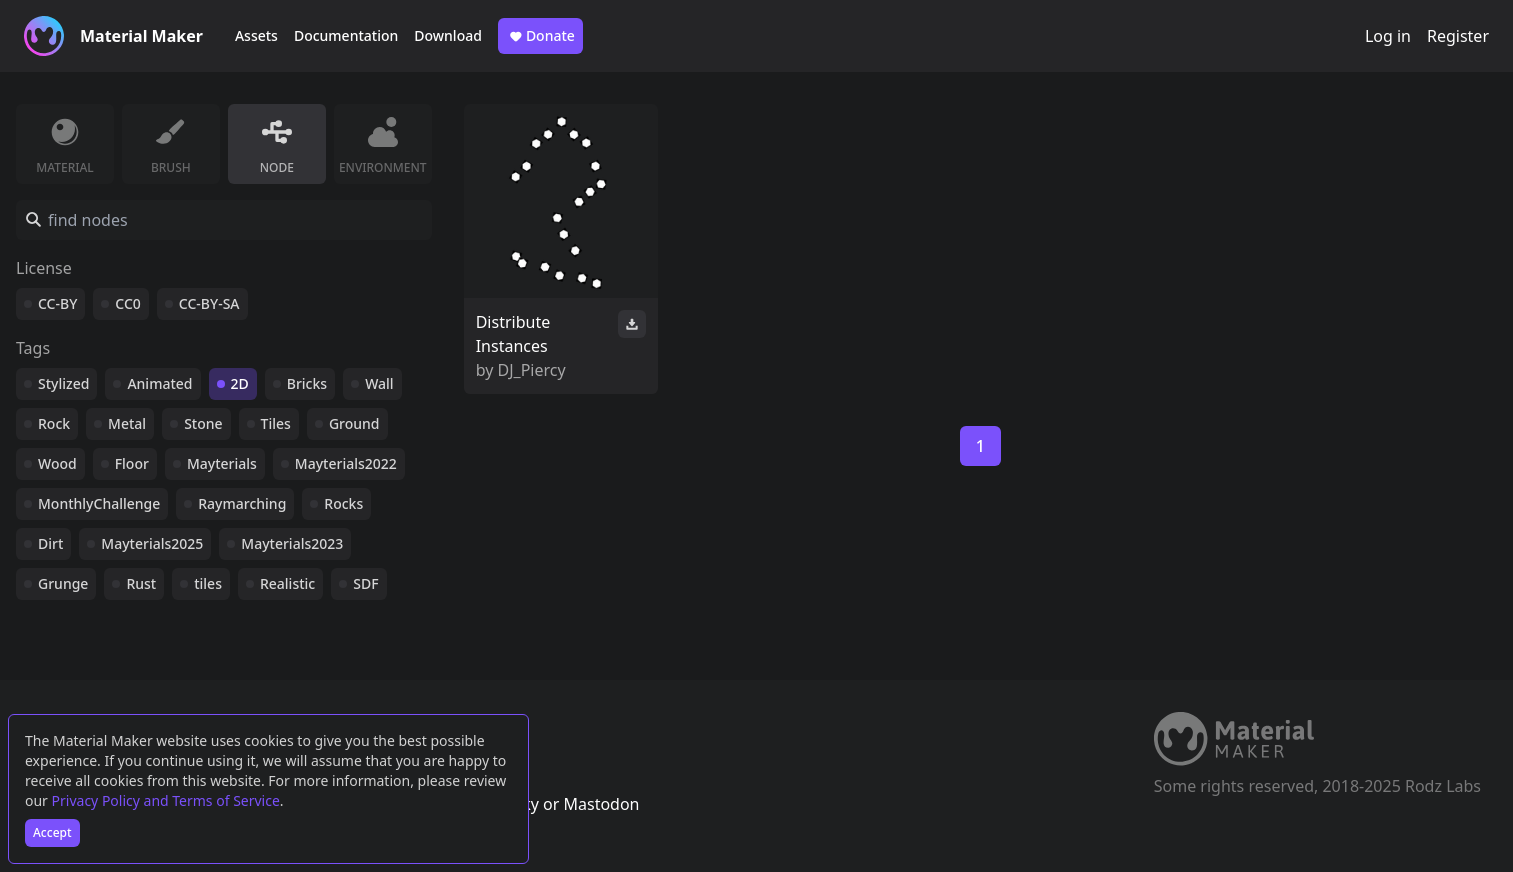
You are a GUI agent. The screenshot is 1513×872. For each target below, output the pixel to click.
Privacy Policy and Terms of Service (166, 800)
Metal (127, 423)
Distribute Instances (513, 334)
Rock (54, 423)
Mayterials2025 (152, 543)
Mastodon (601, 804)
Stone (203, 423)
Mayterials (222, 463)
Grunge (63, 583)
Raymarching (242, 503)
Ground (354, 423)
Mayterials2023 (292, 543)
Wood (57, 463)
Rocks (343, 503)
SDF (365, 583)
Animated (159, 383)
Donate (540, 36)
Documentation (346, 35)
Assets (256, 35)
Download (448, 35)
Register (1458, 36)
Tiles (276, 423)
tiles (208, 583)
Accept (52, 832)
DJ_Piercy (532, 370)
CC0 (128, 303)
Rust (141, 583)
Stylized (63, 383)
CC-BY (57, 303)
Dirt (50, 543)
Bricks (307, 383)
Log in (1388, 36)
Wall (379, 383)
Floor (132, 463)
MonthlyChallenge (99, 503)
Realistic (287, 583)
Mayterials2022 (346, 463)
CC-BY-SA (209, 303)
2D (240, 383)
